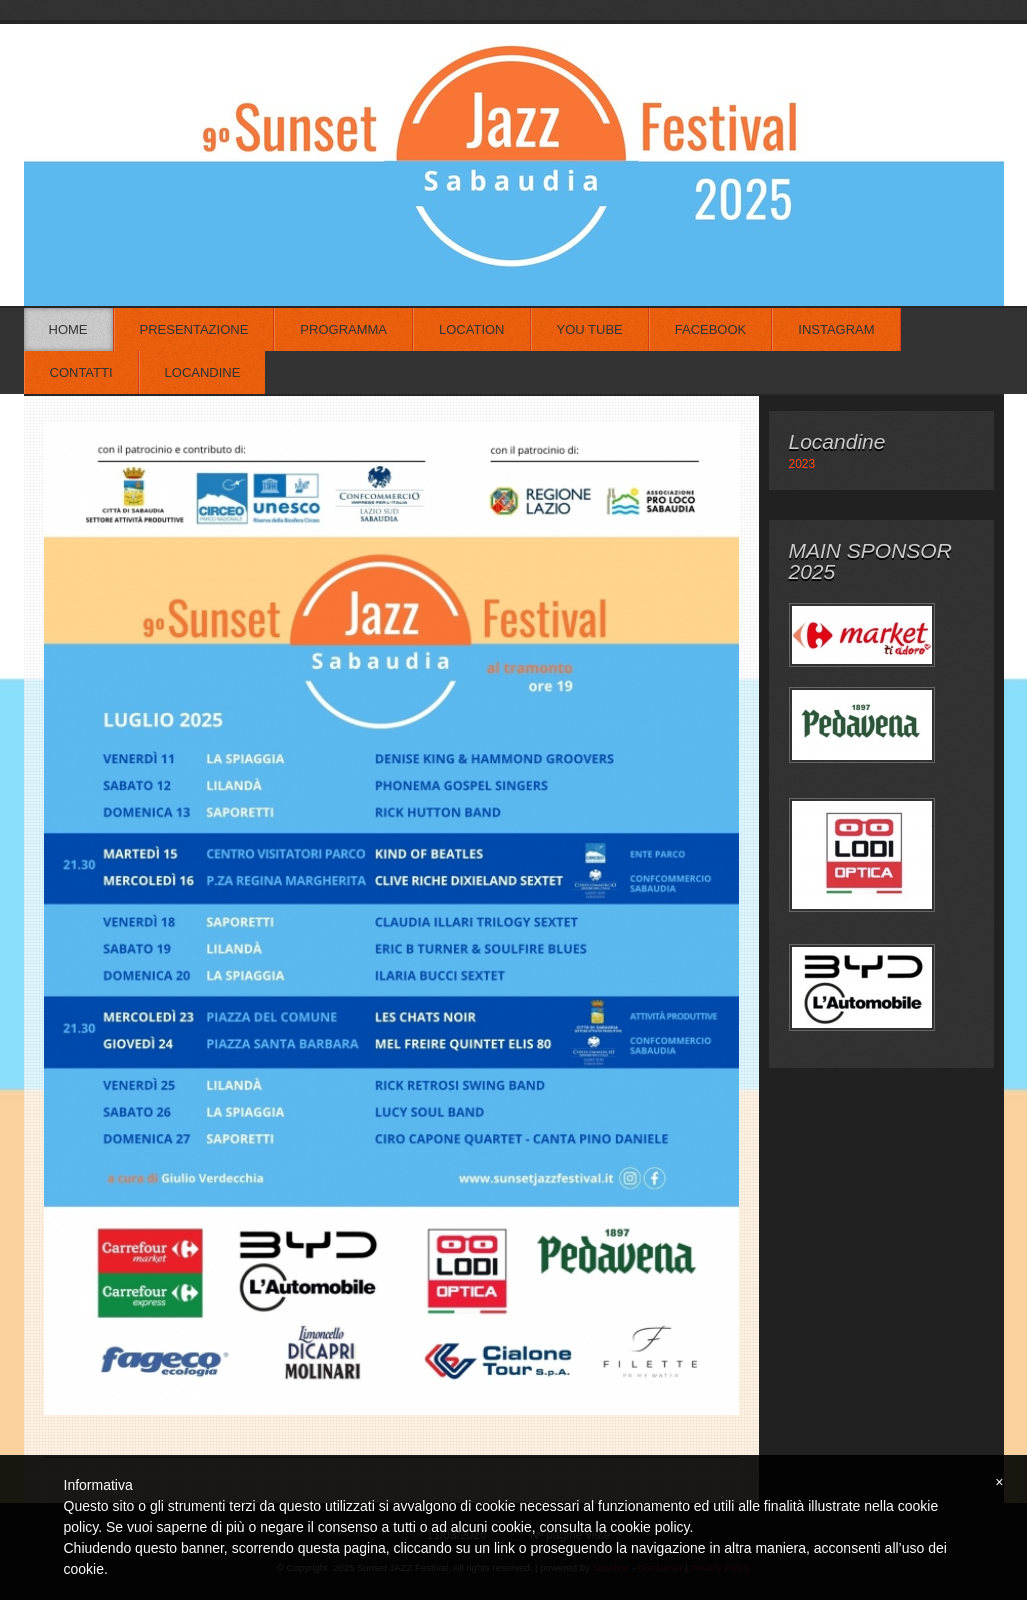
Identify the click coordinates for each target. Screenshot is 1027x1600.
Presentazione (194, 329)
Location (472, 329)
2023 (802, 464)
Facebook (711, 329)
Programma (343, 329)
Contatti (81, 372)
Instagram (836, 329)
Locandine (203, 372)
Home (68, 329)
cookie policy (649, 1527)
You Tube (590, 329)
